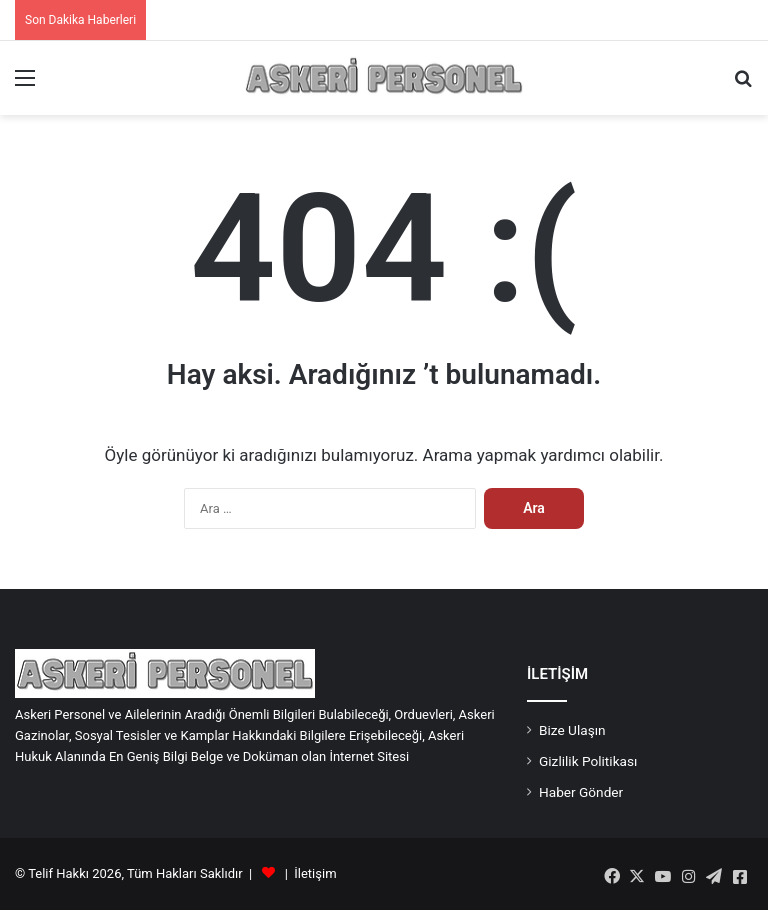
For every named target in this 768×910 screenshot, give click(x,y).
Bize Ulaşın (572, 730)
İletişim (315, 873)
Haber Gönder (581, 792)
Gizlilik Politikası (588, 761)
